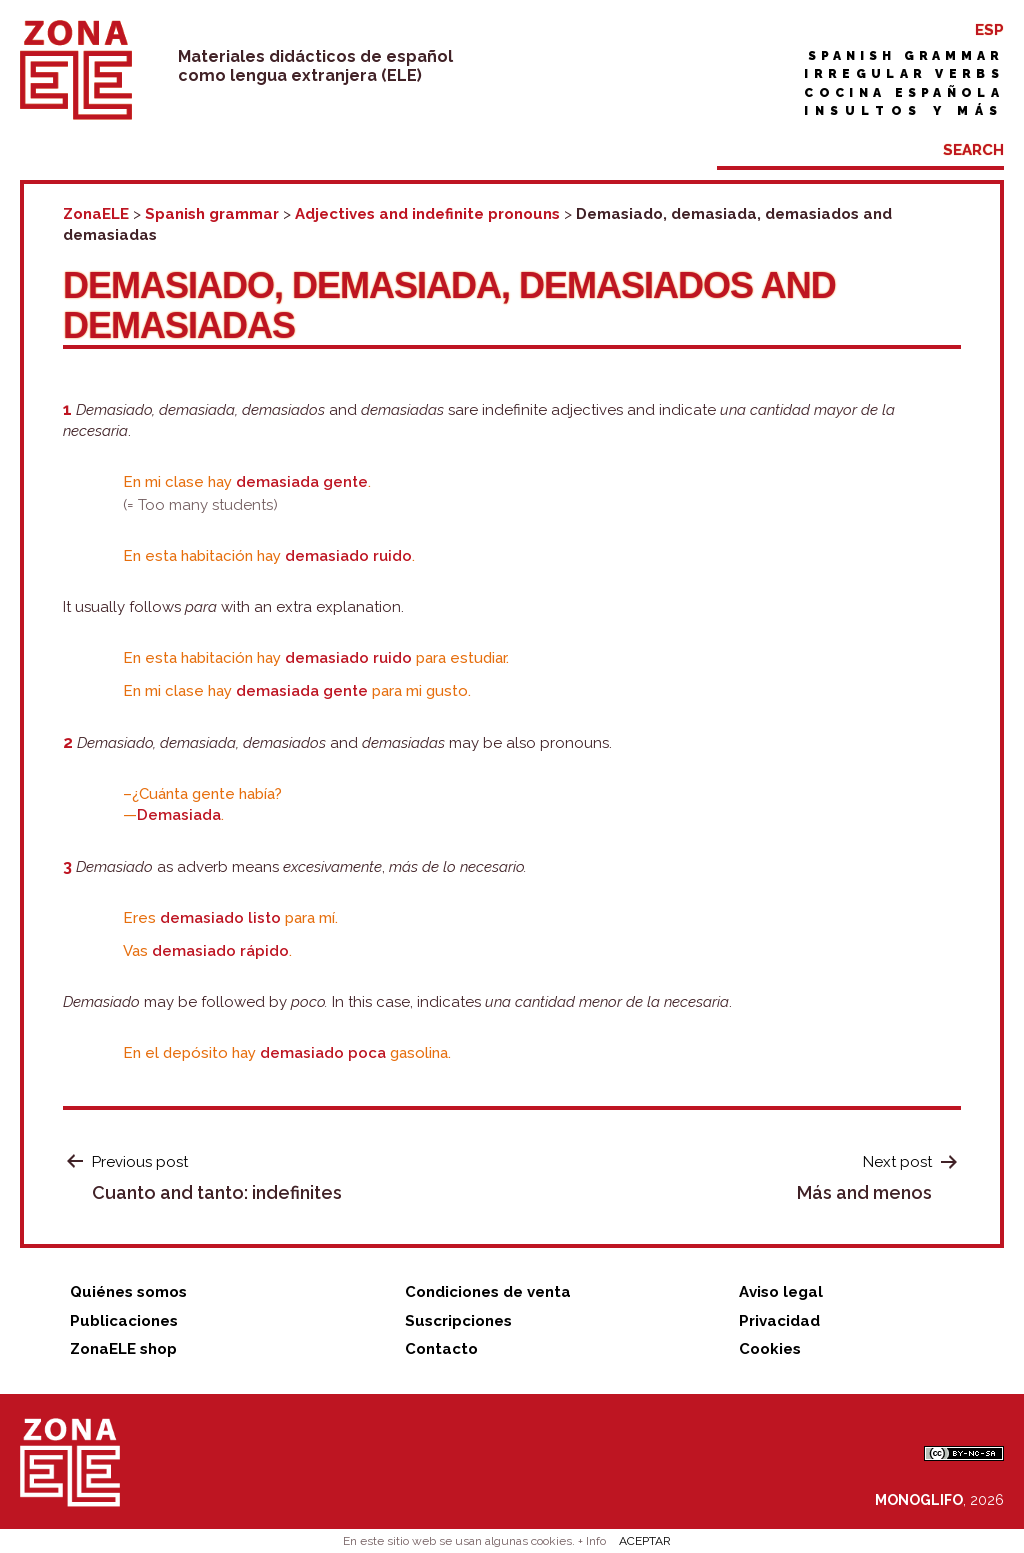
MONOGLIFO (919, 1500)
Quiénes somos (128, 1292)
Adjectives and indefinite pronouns (427, 214)
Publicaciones (124, 1321)
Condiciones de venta (488, 1292)
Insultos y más (904, 111)
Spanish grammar (906, 56)
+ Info (592, 1541)
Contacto (441, 1349)
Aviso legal (781, 1292)
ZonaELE (96, 214)
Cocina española (904, 93)
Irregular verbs (904, 74)
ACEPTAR (645, 1541)
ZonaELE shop (123, 1349)
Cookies (770, 1349)
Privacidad (779, 1321)
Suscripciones (458, 1321)
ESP (989, 30)
